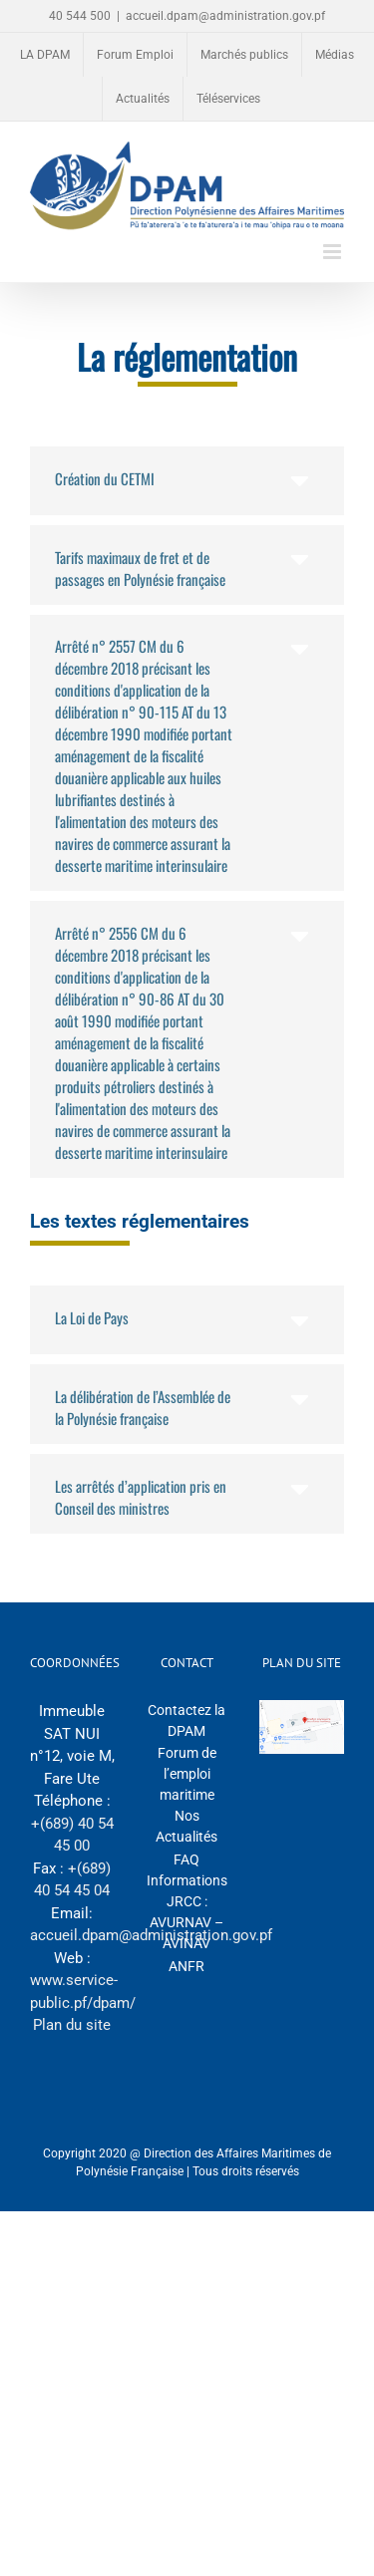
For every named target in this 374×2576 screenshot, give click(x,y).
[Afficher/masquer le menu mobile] (333, 251)
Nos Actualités (186, 1826)
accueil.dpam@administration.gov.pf (225, 16)
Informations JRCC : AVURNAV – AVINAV (187, 1911)
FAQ (186, 1859)
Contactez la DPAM (186, 1720)
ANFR (186, 1966)
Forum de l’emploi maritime (187, 1774)
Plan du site (72, 2025)
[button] (187, 480)
